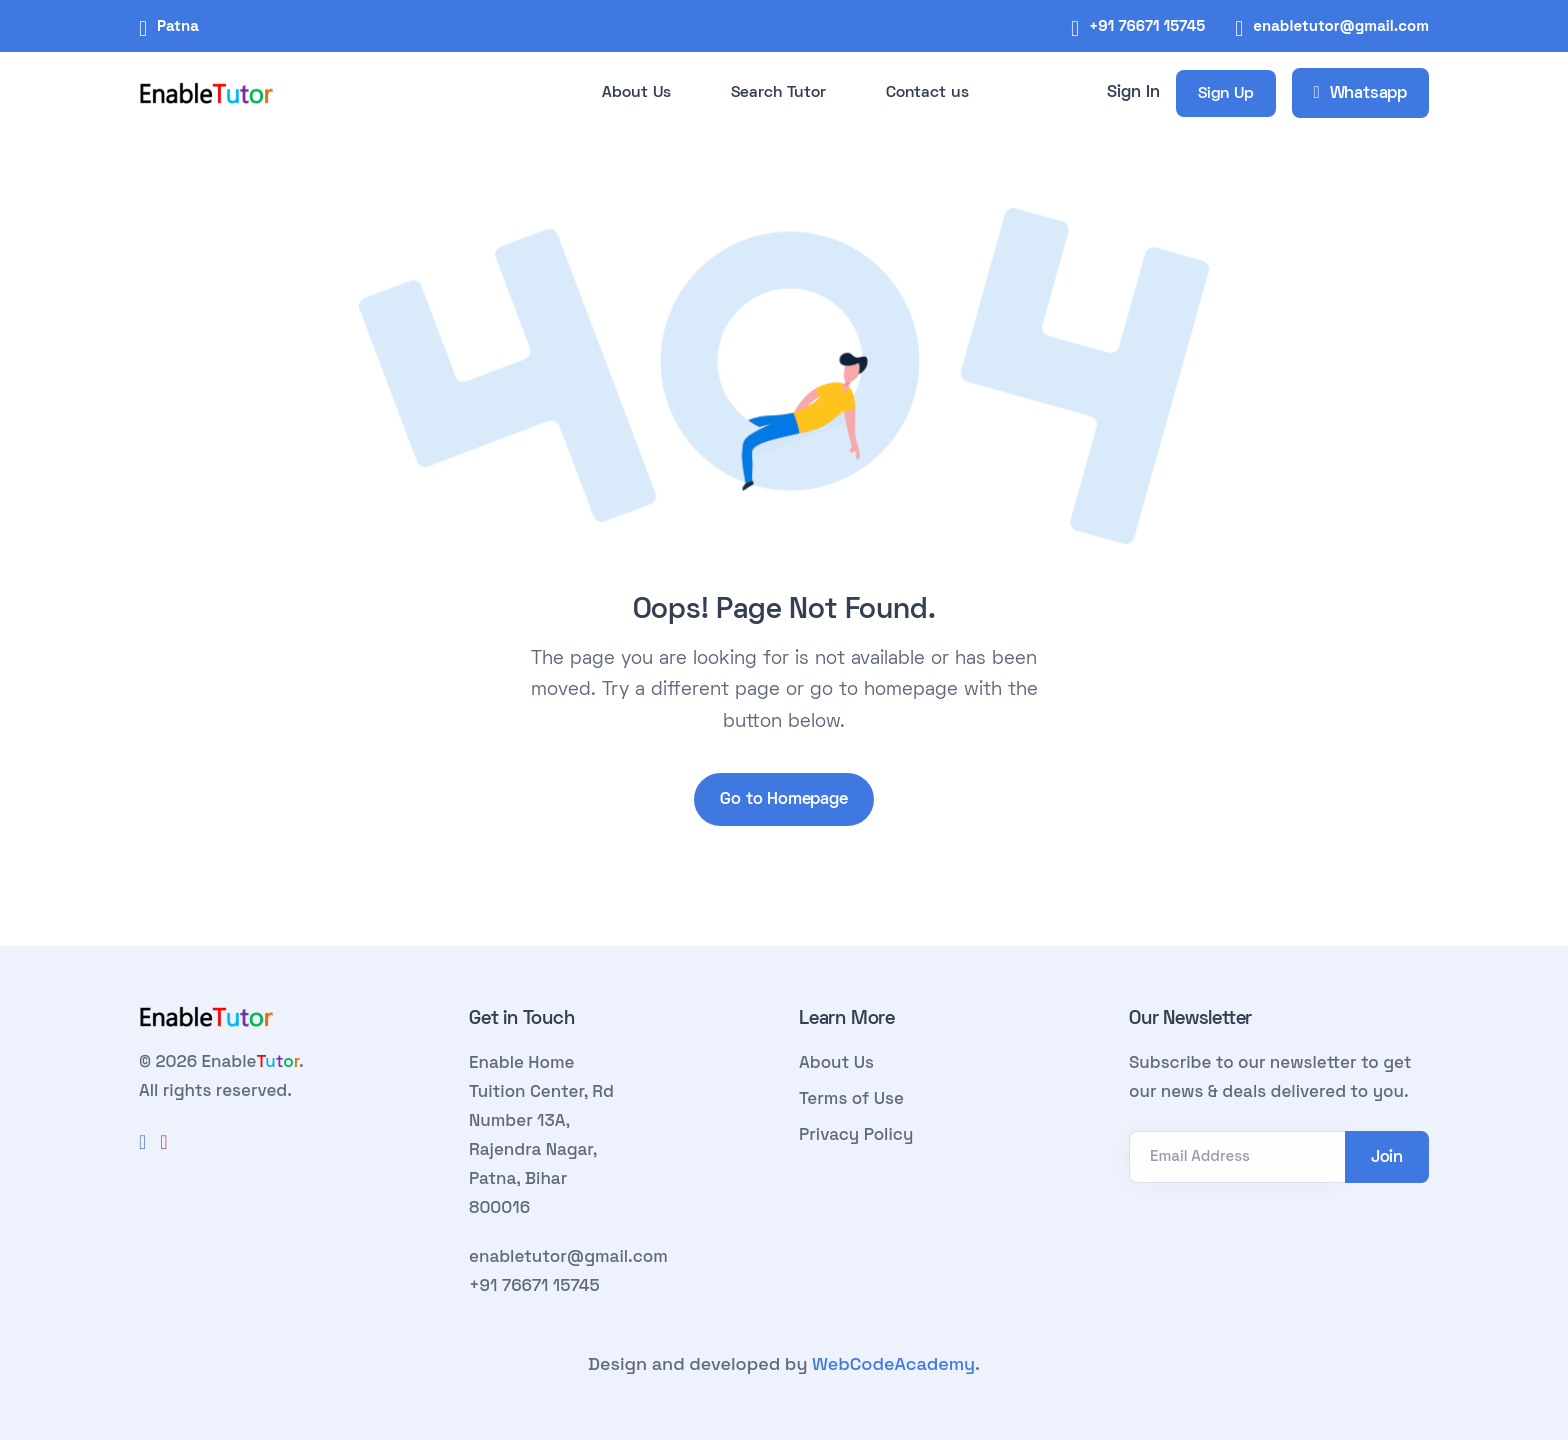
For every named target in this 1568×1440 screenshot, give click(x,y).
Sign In (1133, 93)
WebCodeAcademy (893, 1363)
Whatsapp (1360, 94)
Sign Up (1226, 94)
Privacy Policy (856, 1134)
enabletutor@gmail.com (1341, 25)
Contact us (927, 93)
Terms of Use (851, 1098)
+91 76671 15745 (1147, 25)
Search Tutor (778, 93)
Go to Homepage (783, 800)
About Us (636, 93)
